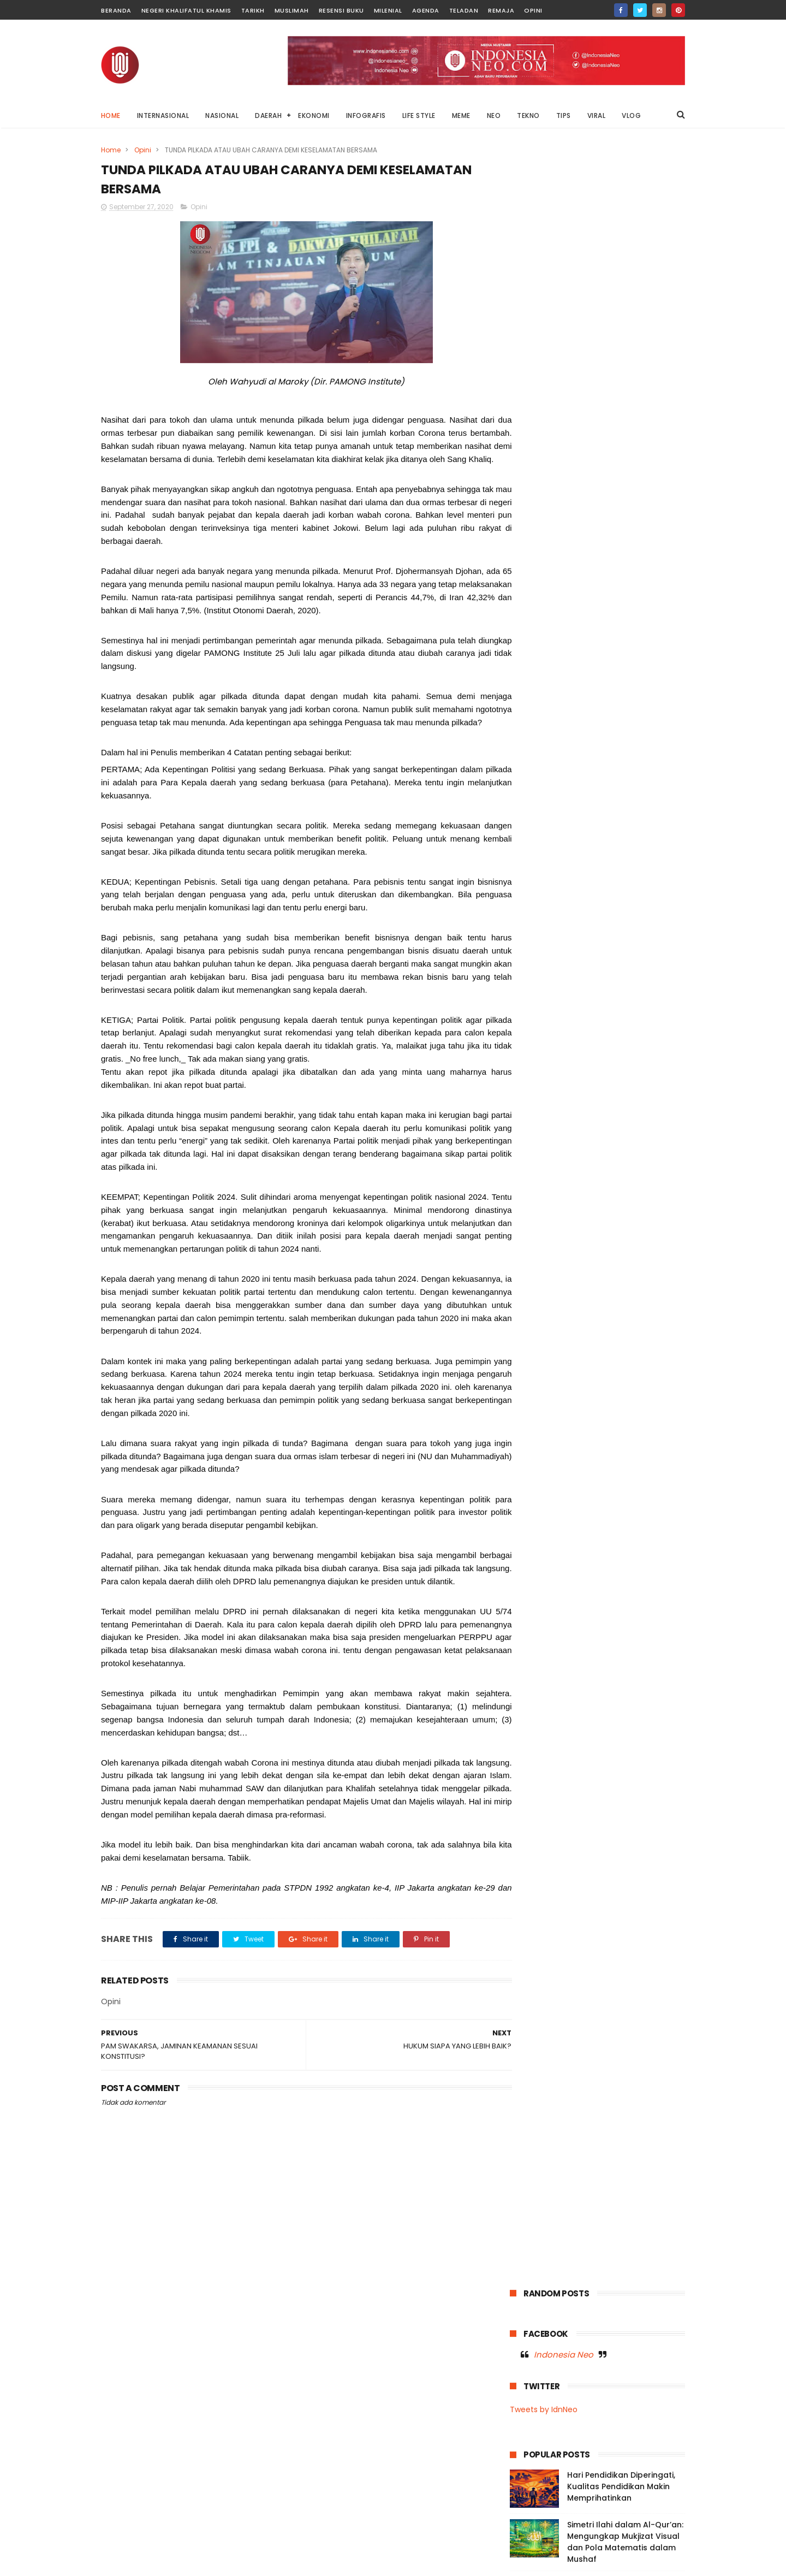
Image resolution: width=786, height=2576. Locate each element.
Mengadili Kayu (586, 2449)
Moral (645, 789)
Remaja (501, 10)
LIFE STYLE (419, 115)
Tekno (654, 870)
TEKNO (528, 115)
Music (525, 809)
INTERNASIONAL (163, 115)
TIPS (563, 115)
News (649, 829)
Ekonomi (530, 749)
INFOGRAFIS (366, 115)
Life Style (531, 789)
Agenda (425, 10)
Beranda (116, 10)
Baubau (570, 728)
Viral (628, 890)
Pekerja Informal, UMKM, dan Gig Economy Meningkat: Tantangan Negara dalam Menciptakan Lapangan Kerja (625, 460)
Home (111, 115)
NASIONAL (222, 115)
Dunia (643, 728)
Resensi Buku (341, 10)
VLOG (631, 115)
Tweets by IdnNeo (543, 270)
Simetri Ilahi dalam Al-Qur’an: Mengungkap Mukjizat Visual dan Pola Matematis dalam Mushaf (625, 402)
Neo (619, 829)
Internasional (615, 769)
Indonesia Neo (563, 215)
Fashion (572, 749)
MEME (461, 115)
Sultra (584, 870)
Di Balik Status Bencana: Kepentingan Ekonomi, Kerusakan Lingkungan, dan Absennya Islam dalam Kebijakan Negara (581, 2404)
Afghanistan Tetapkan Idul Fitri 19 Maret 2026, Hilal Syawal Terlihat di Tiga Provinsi (617, 2511)
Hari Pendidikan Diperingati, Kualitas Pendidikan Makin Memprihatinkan (621, 347)
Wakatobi (532, 910)
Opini (533, 10)
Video (596, 890)
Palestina (616, 850)
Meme (571, 789)
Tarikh (253, 10)
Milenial (388, 10)
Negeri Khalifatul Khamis (186, 10)
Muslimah (292, 10)
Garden (612, 749)
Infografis (656, 749)
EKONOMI (314, 115)
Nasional (611, 809)
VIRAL (596, 115)
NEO (494, 115)
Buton (608, 728)
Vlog (657, 890)
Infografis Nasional (547, 769)
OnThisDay (534, 850)
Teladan (464, 10)
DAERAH (268, 115)
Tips (565, 890)
